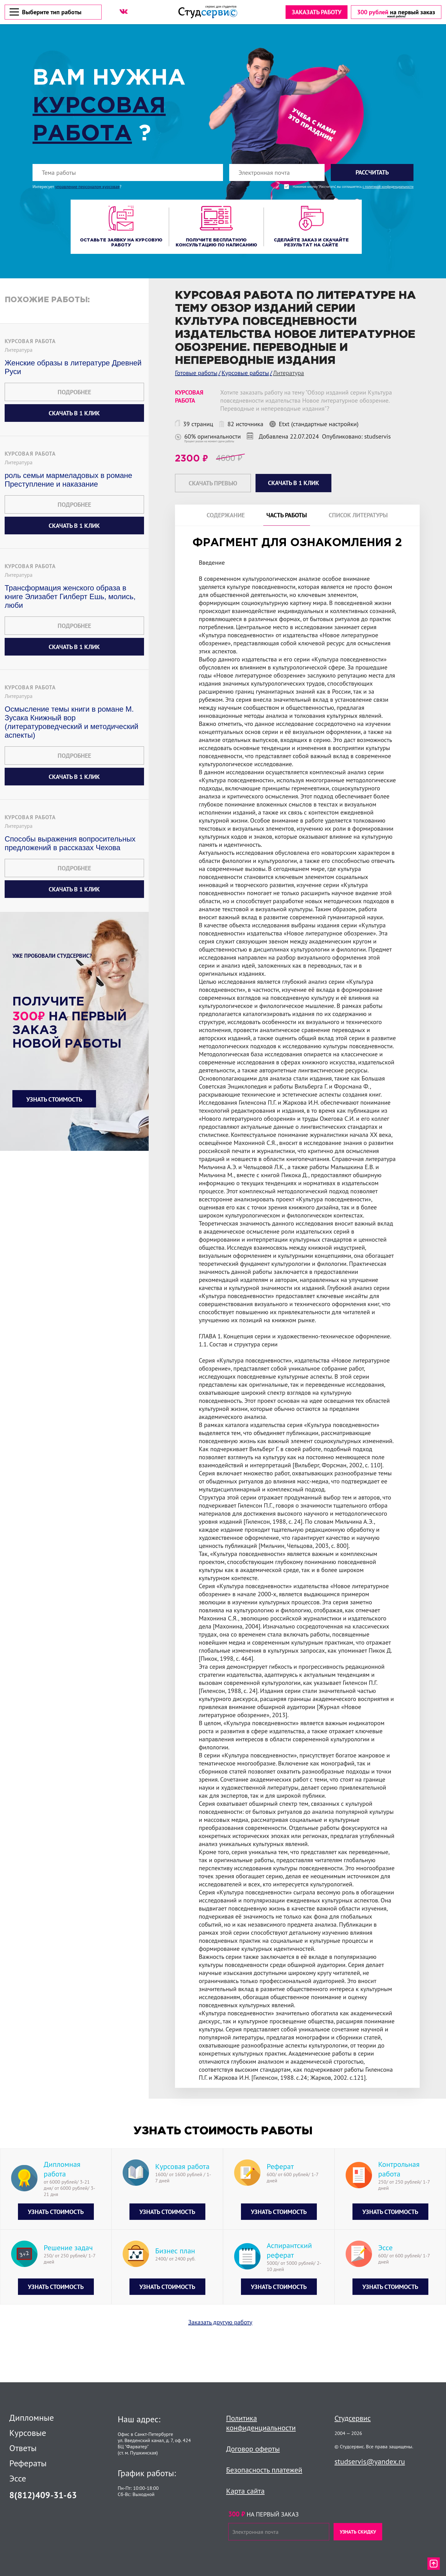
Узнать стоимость (54, 1099)
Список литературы (358, 515)
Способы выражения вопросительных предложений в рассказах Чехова (70, 843)
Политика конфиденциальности (261, 2422)
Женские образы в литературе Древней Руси (73, 367)
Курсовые (27, 2432)
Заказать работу (316, 12)
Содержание (226, 515)
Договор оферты (253, 2449)
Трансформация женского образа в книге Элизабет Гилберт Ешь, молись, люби (70, 596)
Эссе (17, 2478)
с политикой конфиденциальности (387, 186)
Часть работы (286, 515)
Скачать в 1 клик (74, 413)
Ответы (23, 2448)
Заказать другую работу (220, 2346)
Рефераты (28, 2463)
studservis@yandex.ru (369, 2461)
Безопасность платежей (264, 2470)
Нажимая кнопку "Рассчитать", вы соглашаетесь (353, 186)
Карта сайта (245, 2491)
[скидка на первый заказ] (395, 12)
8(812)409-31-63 (43, 2495)
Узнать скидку (358, 2532)
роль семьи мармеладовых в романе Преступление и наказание (68, 479)
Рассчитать (372, 172)
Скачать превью (213, 483)
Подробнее (74, 392)
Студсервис (352, 2418)
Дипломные (31, 2417)
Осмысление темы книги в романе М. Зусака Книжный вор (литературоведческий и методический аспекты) (71, 722)
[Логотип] (207, 12)
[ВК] (123, 11)
